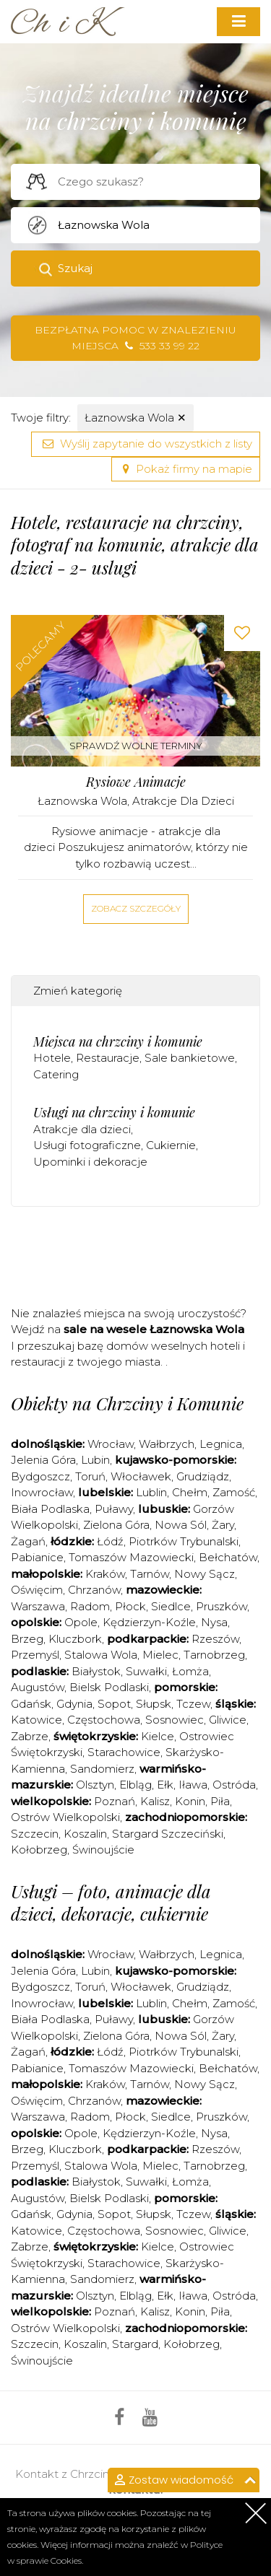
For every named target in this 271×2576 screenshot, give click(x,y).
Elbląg (135, 1784)
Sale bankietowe (190, 1058)
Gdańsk (31, 1704)
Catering (56, 1074)
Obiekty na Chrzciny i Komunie (127, 1403)
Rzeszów (215, 1639)
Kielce (157, 1736)
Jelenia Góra (43, 1460)
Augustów (37, 1687)
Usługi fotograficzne (87, 1145)
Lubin (95, 1460)
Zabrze (29, 1736)
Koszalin (85, 1834)
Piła (220, 1801)
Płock (130, 1606)
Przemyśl (35, 1655)
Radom (90, 1606)
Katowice (36, 1719)
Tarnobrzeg (214, 1655)
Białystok (96, 1671)
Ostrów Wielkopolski (65, 1817)
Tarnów (149, 1574)
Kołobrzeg (39, 1849)
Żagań (28, 1541)
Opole (81, 1622)
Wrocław (110, 1444)
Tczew (193, 1704)
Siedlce (171, 1606)
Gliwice (227, 1719)
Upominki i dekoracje (90, 1162)
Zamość (233, 1492)
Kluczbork (75, 1639)
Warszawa (38, 1606)
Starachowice (123, 1752)
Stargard (135, 2344)
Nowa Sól (181, 1525)
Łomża (190, 1671)
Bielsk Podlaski (109, 1687)
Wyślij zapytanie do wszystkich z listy (145, 443)
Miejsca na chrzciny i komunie (117, 1041)
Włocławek (141, 1476)
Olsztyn (95, 1784)
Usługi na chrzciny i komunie (114, 1112)
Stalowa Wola (100, 1655)
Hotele (52, 1058)
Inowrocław (42, 1492)
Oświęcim (37, 1590)
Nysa (214, 1622)
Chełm (189, 1492)
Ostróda (234, 1784)
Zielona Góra (116, 1525)
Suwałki (146, 1671)
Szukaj (75, 268)
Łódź (110, 1541)
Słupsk (153, 1704)
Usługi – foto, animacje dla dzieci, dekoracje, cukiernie (111, 1902)
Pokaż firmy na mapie (185, 469)
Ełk (165, 1784)
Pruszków (221, 1606)
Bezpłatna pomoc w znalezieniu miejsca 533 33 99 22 (135, 338)
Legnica (220, 1444)
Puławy (114, 1509)
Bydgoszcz (40, 1476)
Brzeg (27, 1639)
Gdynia (74, 1704)
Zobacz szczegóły (136, 908)
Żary (223, 1525)
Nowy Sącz (204, 1574)
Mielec (160, 1655)
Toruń (90, 1476)
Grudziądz (202, 1476)
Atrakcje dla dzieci (183, 801)
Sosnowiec (174, 1719)
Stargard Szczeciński (167, 1834)
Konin (190, 1801)
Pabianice (37, 1557)
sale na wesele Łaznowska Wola (154, 1329)
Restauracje (107, 1058)
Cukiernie (171, 1145)
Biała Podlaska (50, 1509)
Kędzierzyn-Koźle (149, 1622)
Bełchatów (228, 1557)
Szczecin (35, 1834)
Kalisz (155, 1801)
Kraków (105, 1574)
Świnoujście (103, 1849)
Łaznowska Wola (135, 417)
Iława (192, 1784)
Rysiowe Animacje (136, 782)
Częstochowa (103, 1719)
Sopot (114, 1704)
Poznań (114, 1801)
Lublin (151, 1492)
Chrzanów (94, 1590)
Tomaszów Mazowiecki (131, 1557)
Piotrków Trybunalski (183, 1541)
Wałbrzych (166, 1444)
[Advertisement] (141, 1261)
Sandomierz (102, 1769)
